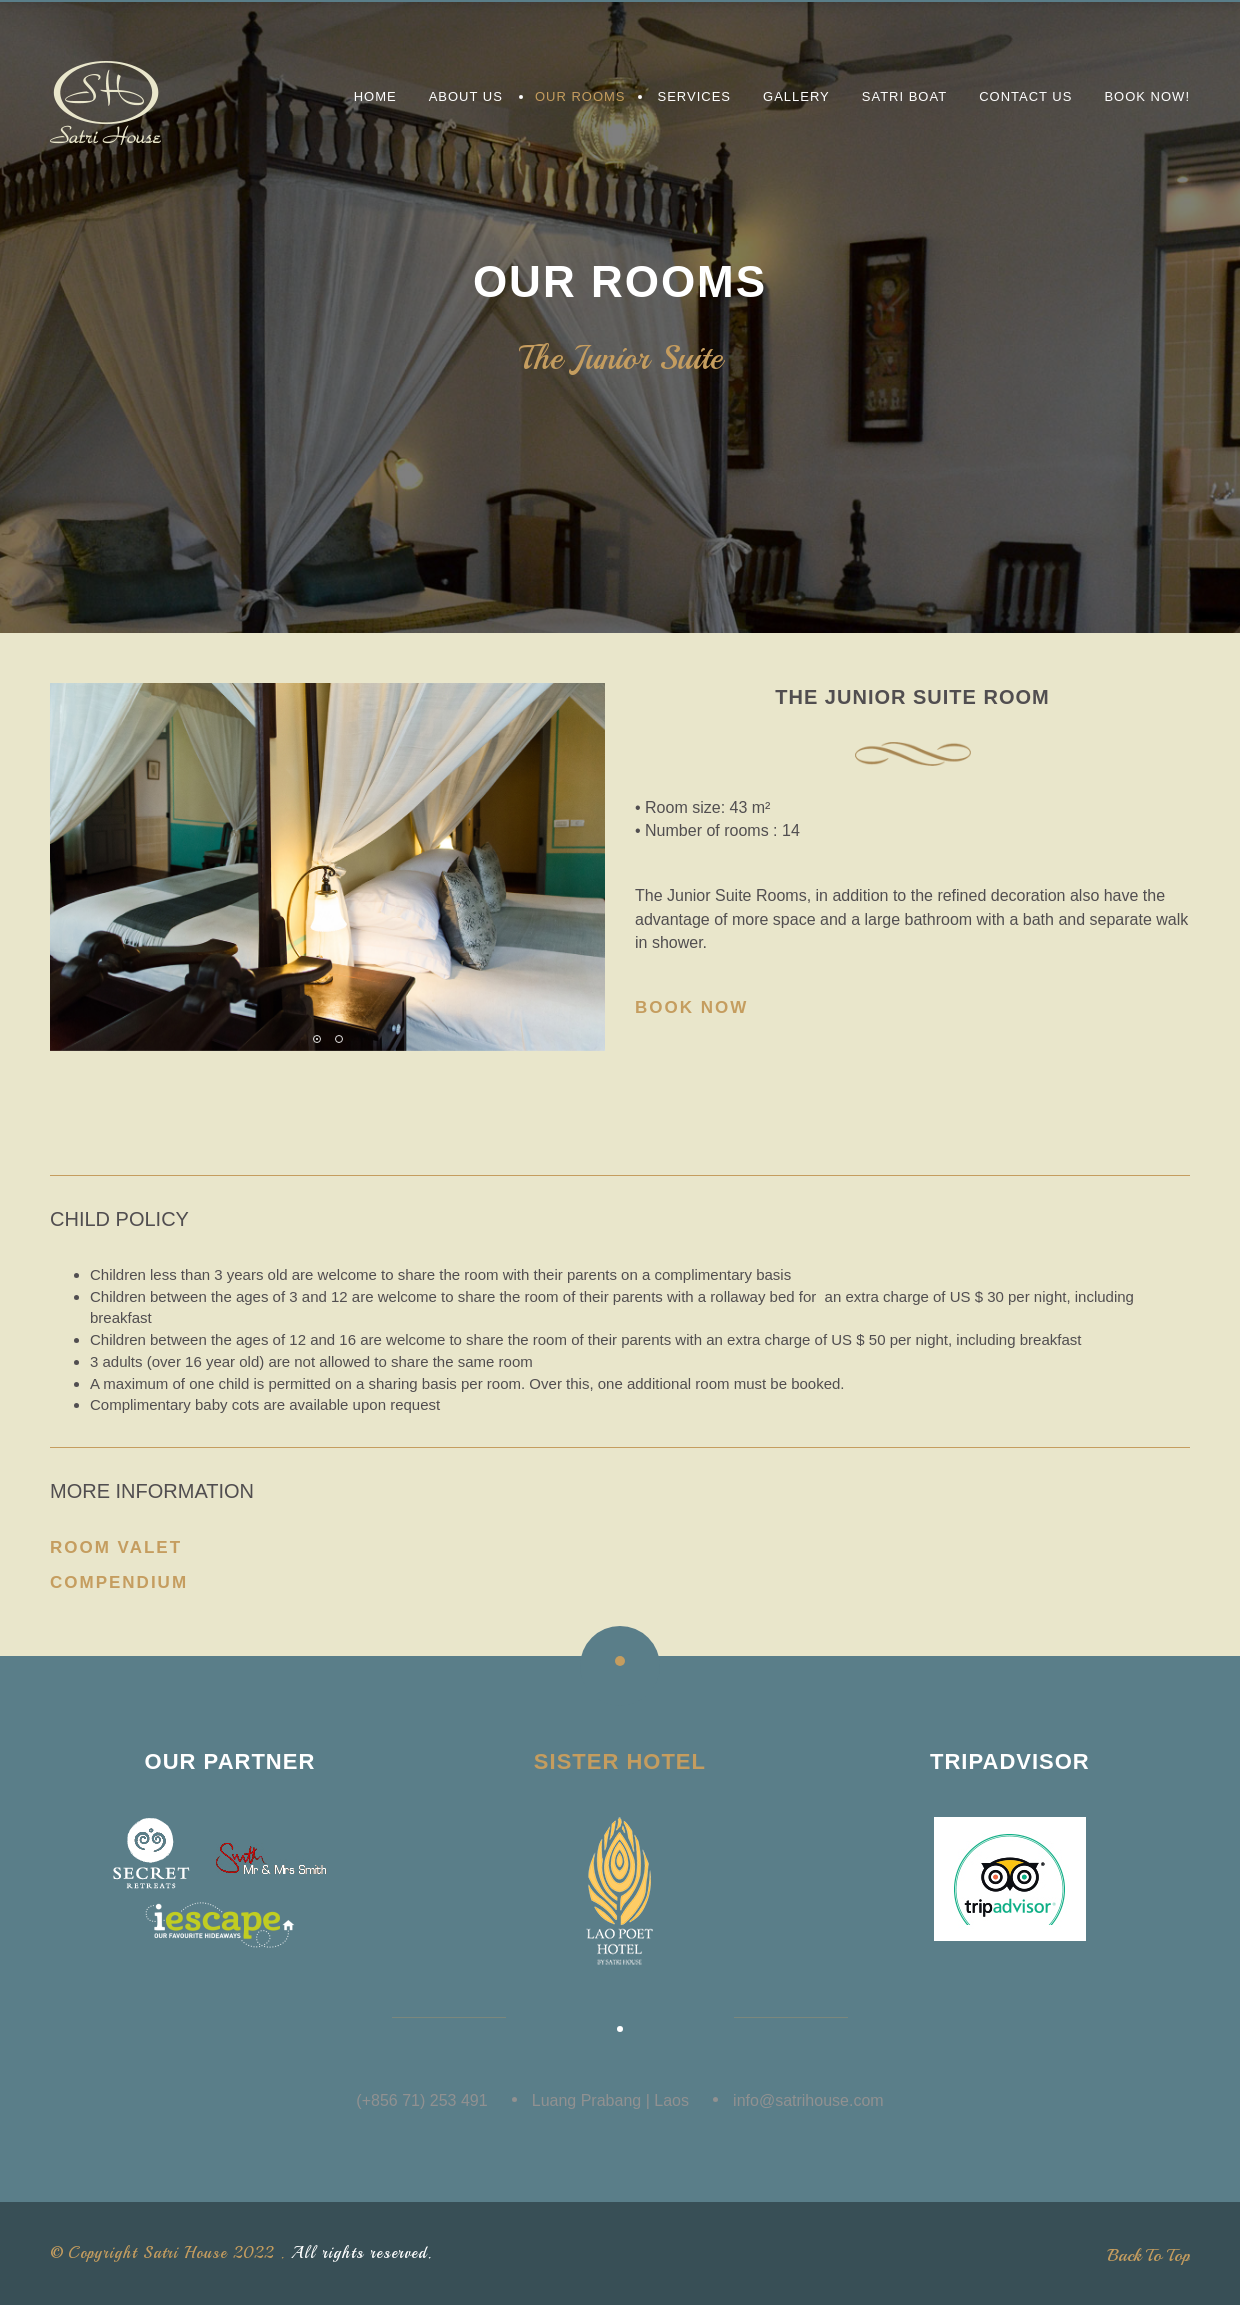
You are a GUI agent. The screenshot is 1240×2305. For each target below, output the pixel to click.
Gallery (796, 96)
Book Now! (1147, 96)
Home (375, 96)
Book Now (691, 1007)
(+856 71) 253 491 (421, 2100)
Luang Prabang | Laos (610, 2100)
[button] (317, 1039)
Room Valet (116, 1547)
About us (466, 96)
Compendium (119, 1582)
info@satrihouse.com (808, 2100)
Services (695, 96)
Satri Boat (904, 96)
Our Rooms (580, 96)
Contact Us (1025, 96)
